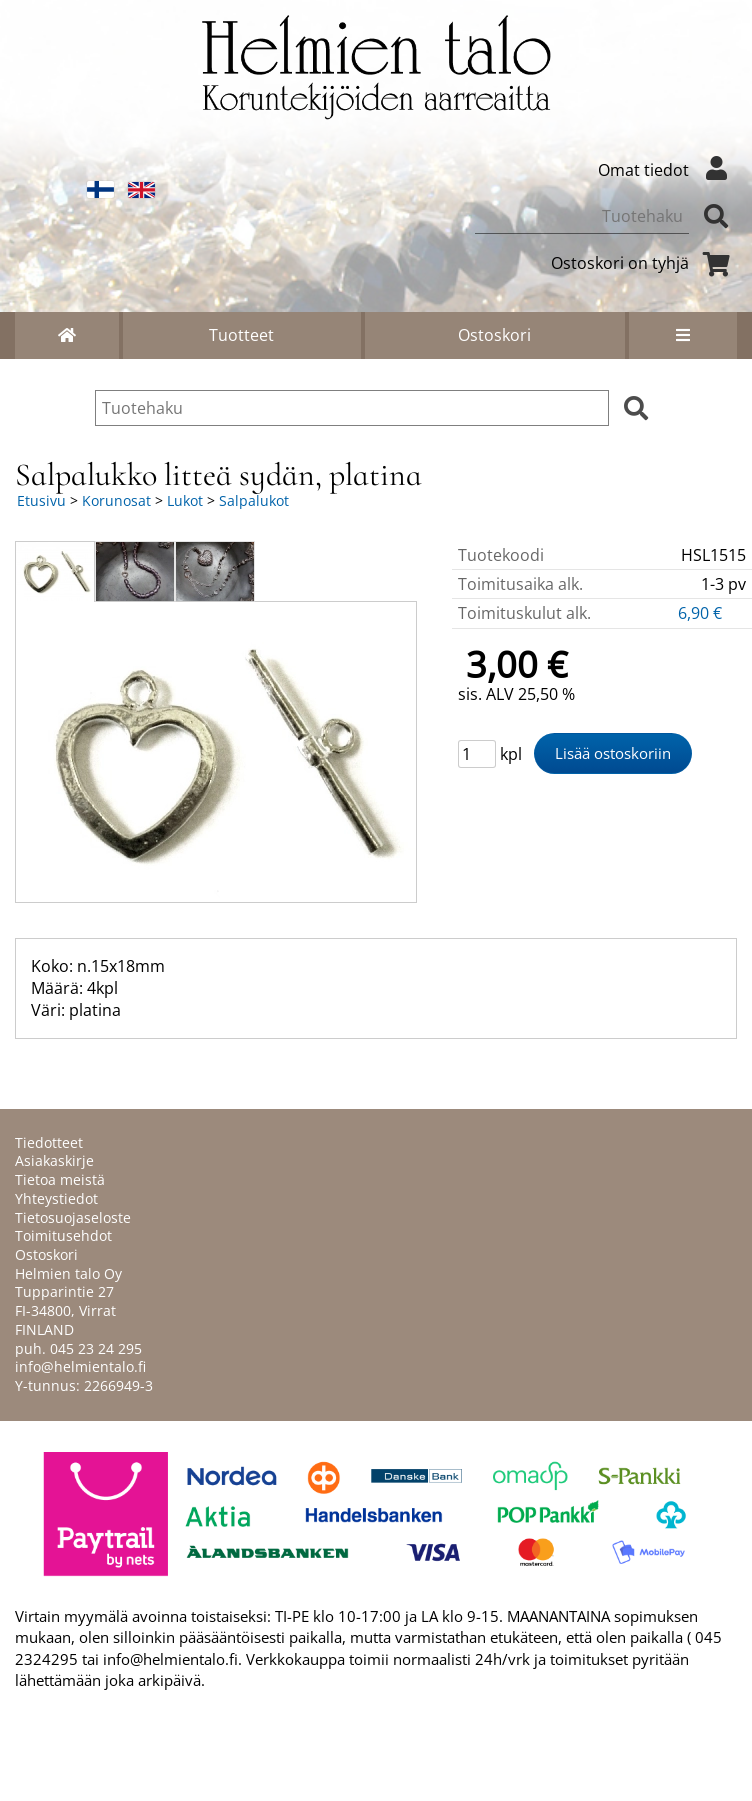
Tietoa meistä (60, 1179)
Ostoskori (494, 335)
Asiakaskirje (54, 1160)
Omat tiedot (667, 170)
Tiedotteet (49, 1142)
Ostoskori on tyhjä (644, 263)
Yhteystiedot (56, 1198)
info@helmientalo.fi (80, 1366)
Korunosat (116, 500)
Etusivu (41, 500)
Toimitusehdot (63, 1235)
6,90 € (702, 613)
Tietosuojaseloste (73, 1217)
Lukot (185, 500)
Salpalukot (254, 500)
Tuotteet (241, 335)
